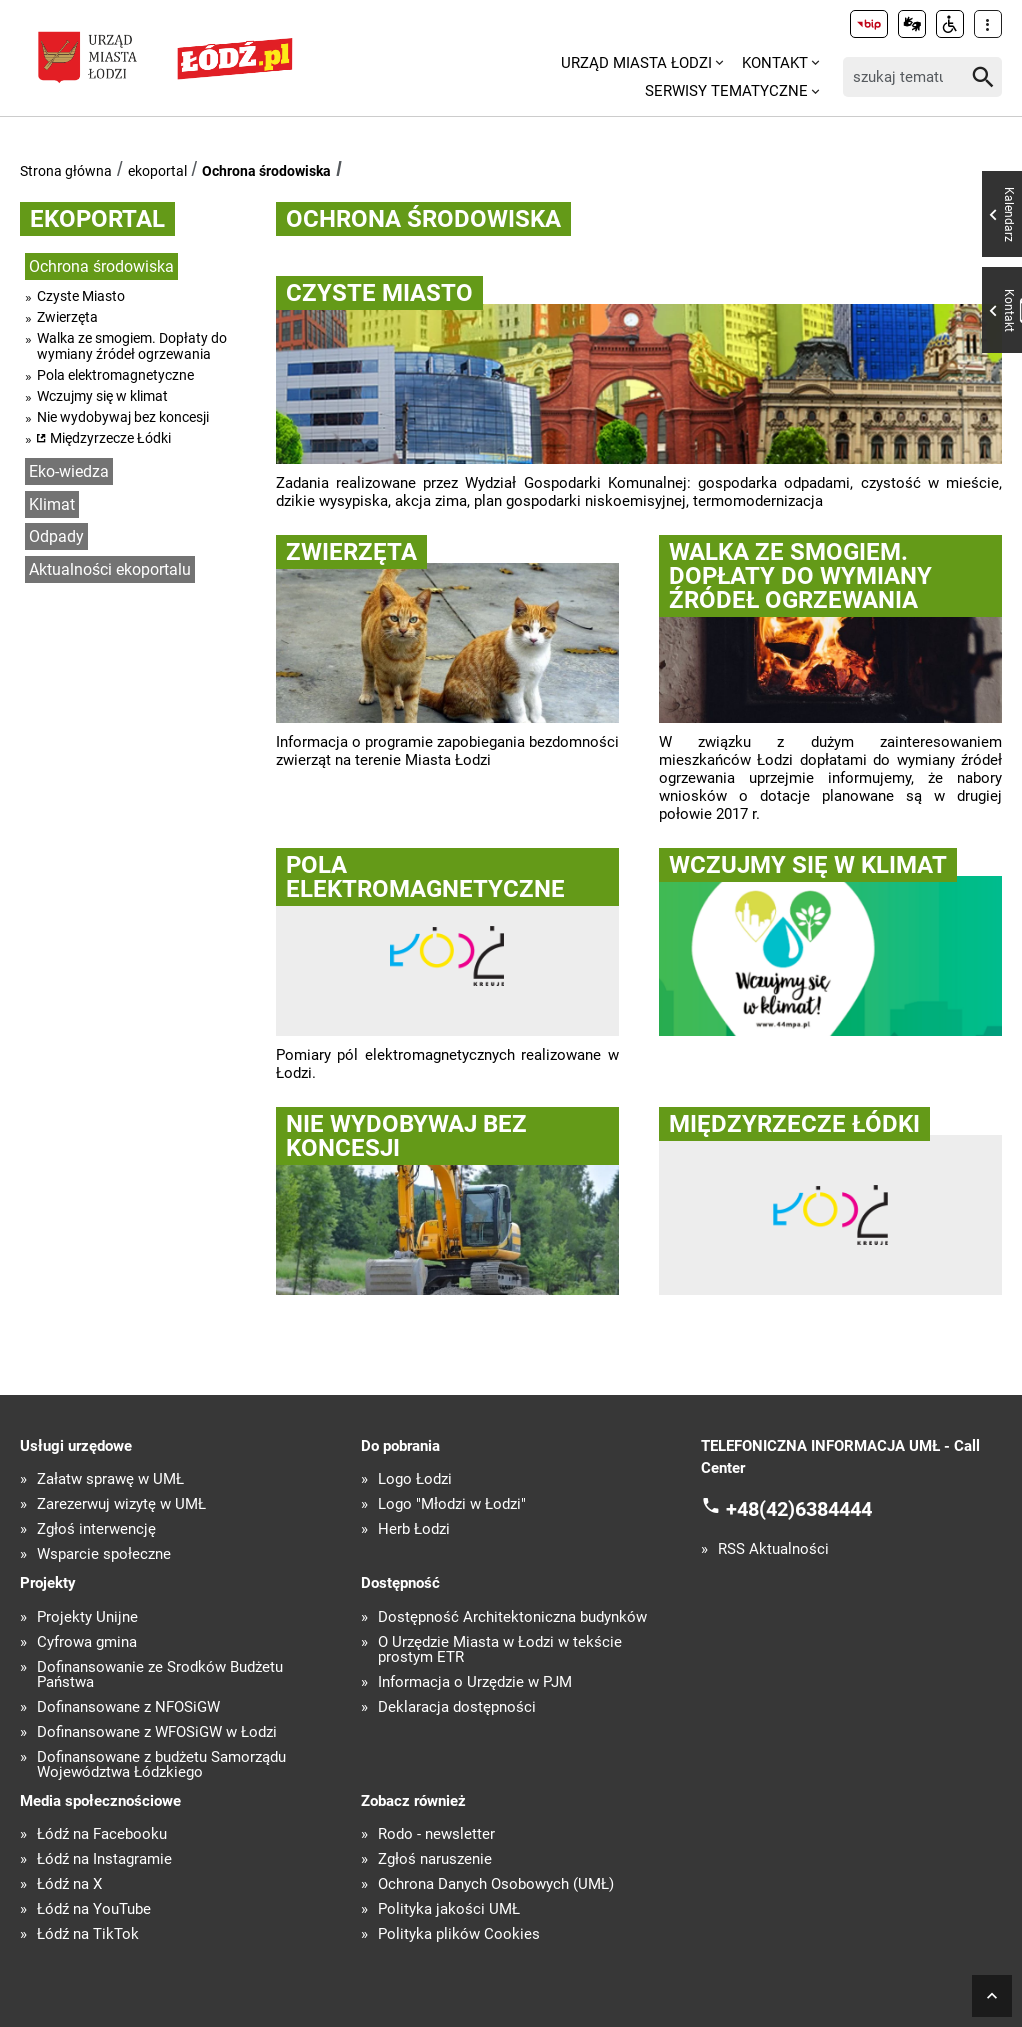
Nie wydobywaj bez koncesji (123, 417)
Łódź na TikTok (88, 1934)
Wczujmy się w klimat (102, 396)
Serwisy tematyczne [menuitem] (726, 91)
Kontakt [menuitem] (775, 63)
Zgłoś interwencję (96, 1529)
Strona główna (66, 171)
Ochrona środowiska (266, 171)
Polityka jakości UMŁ (449, 1909)
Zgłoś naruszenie (435, 1859)
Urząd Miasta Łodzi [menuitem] (636, 63)
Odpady (56, 536)
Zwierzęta (67, 317)
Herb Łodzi (414, 1529)
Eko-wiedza (69, 471)
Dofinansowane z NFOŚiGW (128, 1707)
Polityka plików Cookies (459, 1934)
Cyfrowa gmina (87, 1642)
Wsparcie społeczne (104, 1554)
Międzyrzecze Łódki (110, 438)
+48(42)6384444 (799, 1508)
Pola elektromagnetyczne (115, 375)
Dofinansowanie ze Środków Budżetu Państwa (160, 1675)
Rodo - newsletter (436, 1834)
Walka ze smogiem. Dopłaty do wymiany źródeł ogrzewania (132, 346)
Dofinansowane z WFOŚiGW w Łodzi (157, 1732)
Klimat (52, 504)
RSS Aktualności (773, 1549)
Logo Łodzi (415, 1479)
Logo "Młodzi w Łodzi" (452, 1504)
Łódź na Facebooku (102, 1834)
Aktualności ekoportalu (110, 569)
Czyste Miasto (81, 296)
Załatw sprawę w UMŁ (110, 1479)
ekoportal (157, 171)
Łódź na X (69, 1884)
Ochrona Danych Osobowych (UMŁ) (496, 1884)
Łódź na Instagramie (104, 1859)
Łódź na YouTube (94, 1909)
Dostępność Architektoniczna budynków (512, 1617)
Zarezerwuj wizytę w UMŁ (121, 1504)
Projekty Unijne (87, 1617)
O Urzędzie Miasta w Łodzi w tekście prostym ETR (500, 1650)
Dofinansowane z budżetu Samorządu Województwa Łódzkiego (161, 1765)
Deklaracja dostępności (457, 1707)
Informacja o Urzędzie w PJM (475, 1682)
